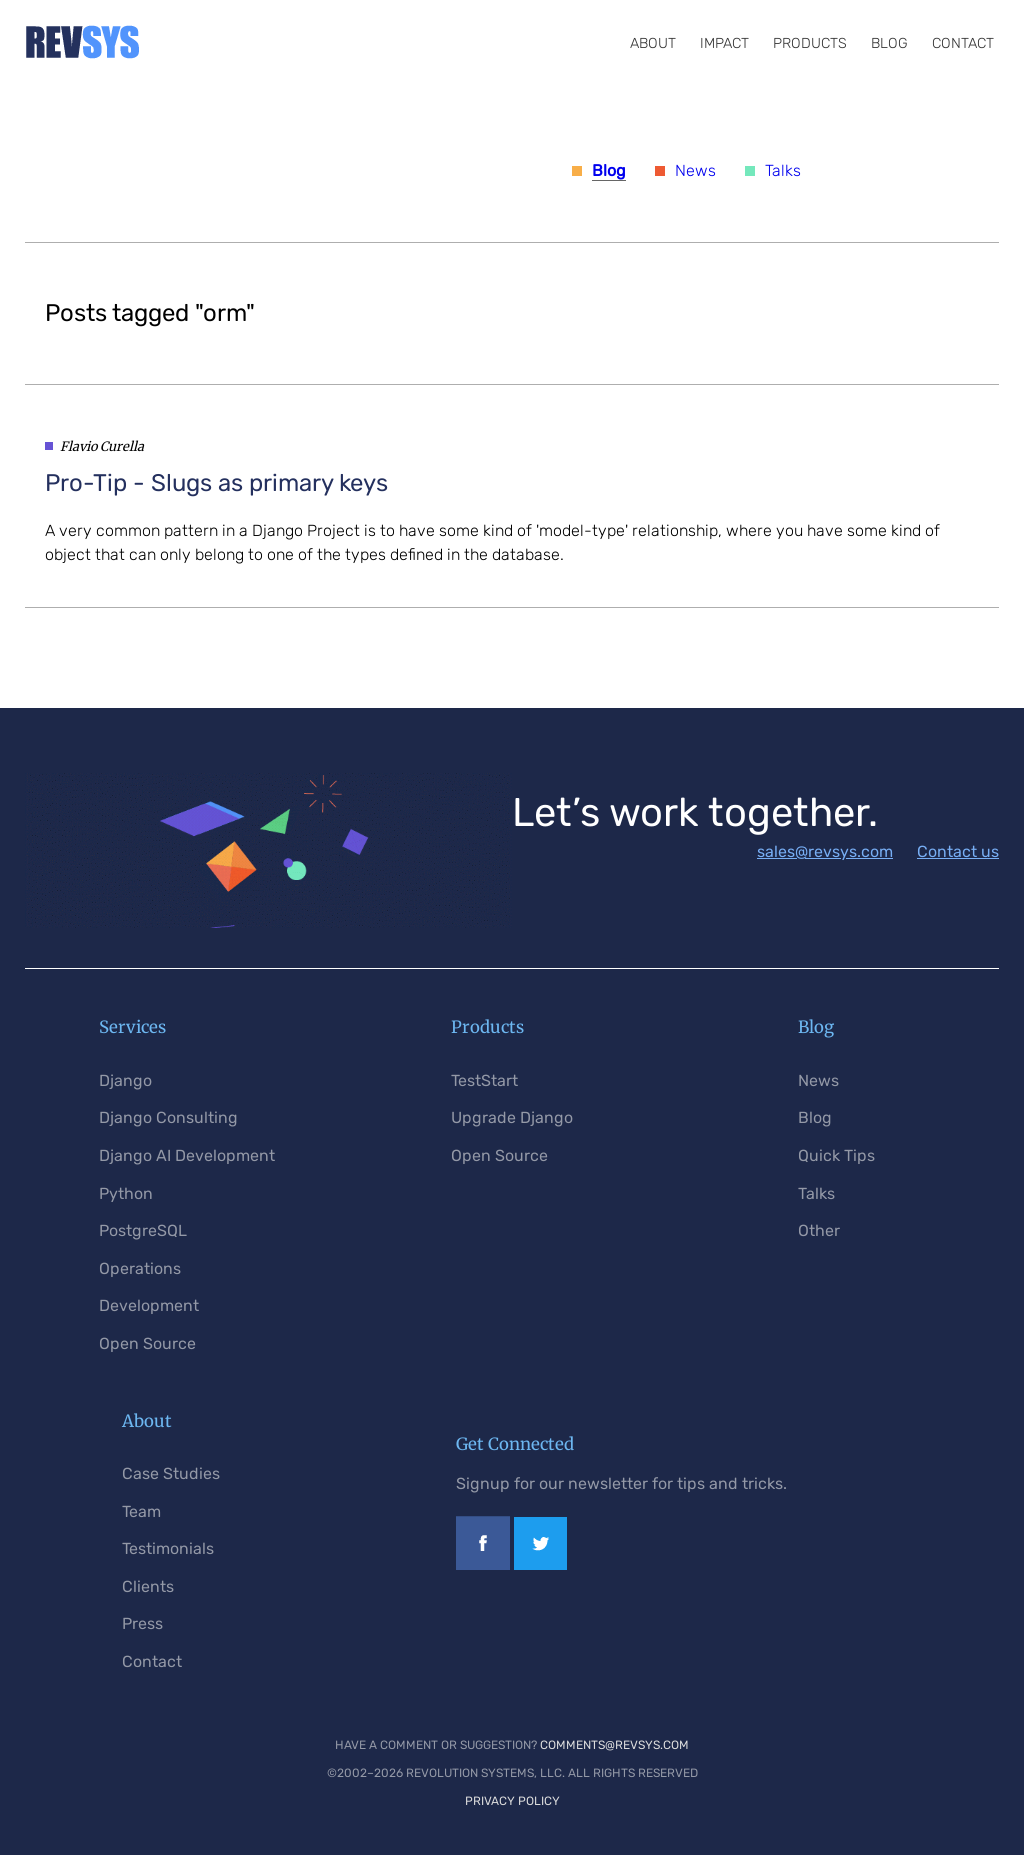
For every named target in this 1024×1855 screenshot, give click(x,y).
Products (810, 43)
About (653, 43)
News (695, 170)
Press (142, 1623)
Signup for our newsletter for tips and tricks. (621, 1483)
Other (819, 1230)
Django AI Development (187, 1155)
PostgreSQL (143, 1230)
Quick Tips (836, 1155)
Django (125, 1080)
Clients (148, 1586)
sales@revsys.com (825, 851)
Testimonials (168, 1548)
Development (149, 1305)
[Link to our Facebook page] (483, 1564)
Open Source (147, 1343)
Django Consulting (168, 1117)
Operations (140, 1268)
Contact (963, 43)
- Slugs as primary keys (216, 483)
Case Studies (171, 1473)
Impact (724, 43)
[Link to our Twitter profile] (540, 1564)
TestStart (484, 1080)
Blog (889, 43)
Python (126, 1193)
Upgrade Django (512, 1117)
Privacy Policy (512, 1801)
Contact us (958, 851)
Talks (783, 170)
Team (141, 1511)
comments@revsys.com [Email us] (614, 1745)
